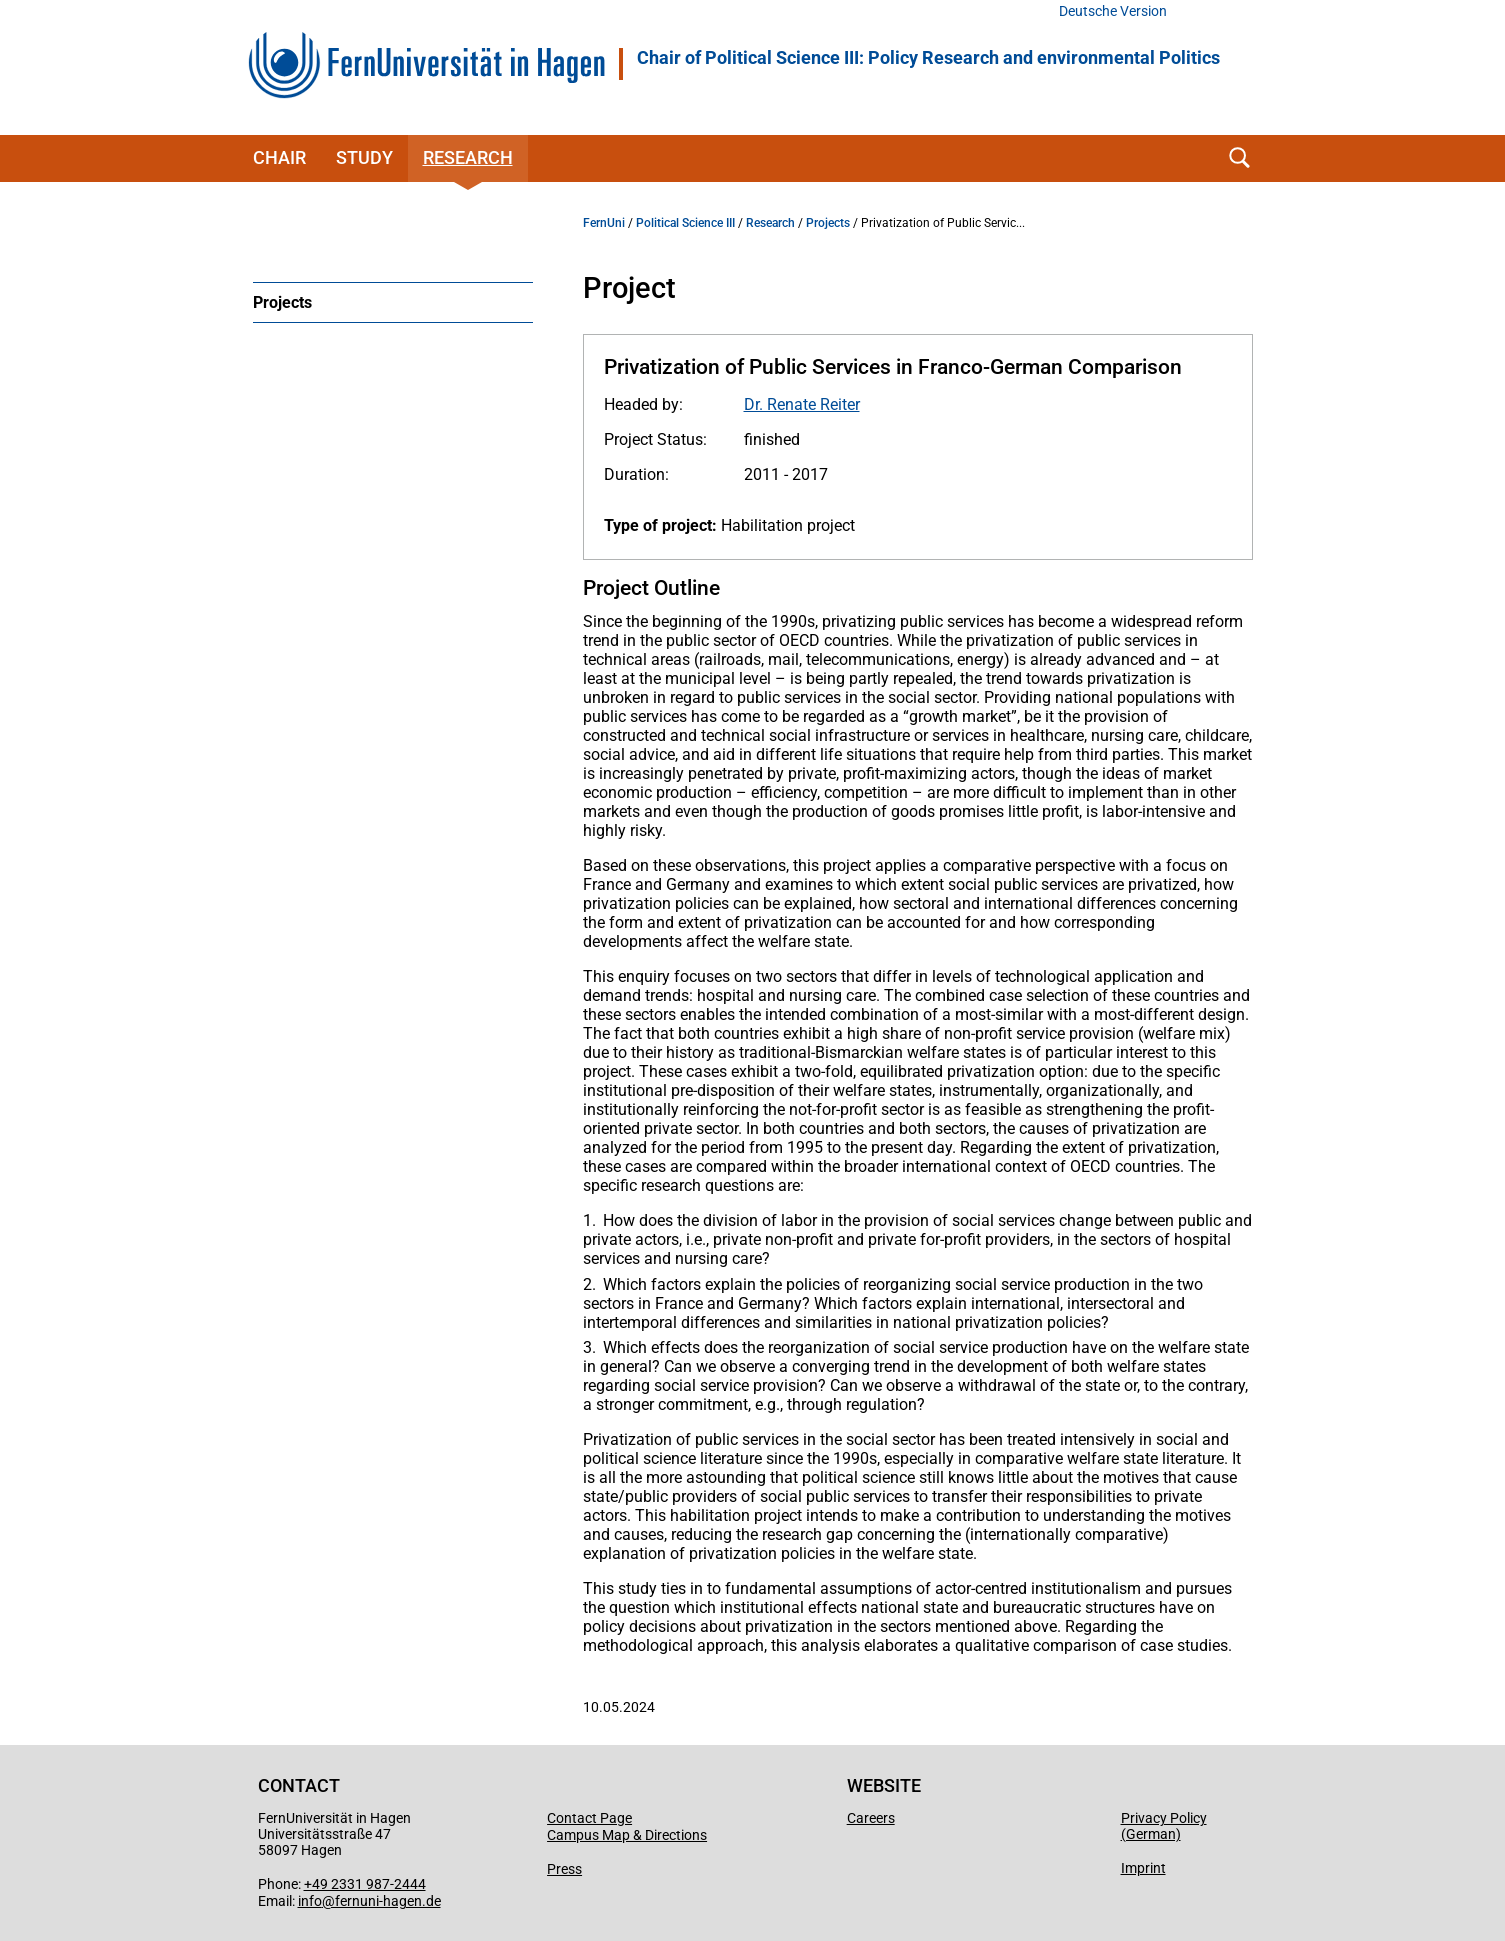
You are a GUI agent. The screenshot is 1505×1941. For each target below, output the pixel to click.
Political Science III (685, 223)
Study (364, 157)
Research (468, 157)
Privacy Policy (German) (1164, 1826)
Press (564, 1869)
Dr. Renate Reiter (802, 404)
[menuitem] (393, 302)
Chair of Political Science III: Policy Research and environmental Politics (928, 58)
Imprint (1143, 1868)
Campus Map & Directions (627, 1835)
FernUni (604, 223)
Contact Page (589, 1818)
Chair (279, 157)
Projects (282, 302)
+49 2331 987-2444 (365, 1884)
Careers (871, 1818)
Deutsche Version (1113, 11)
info (310, 1901)
